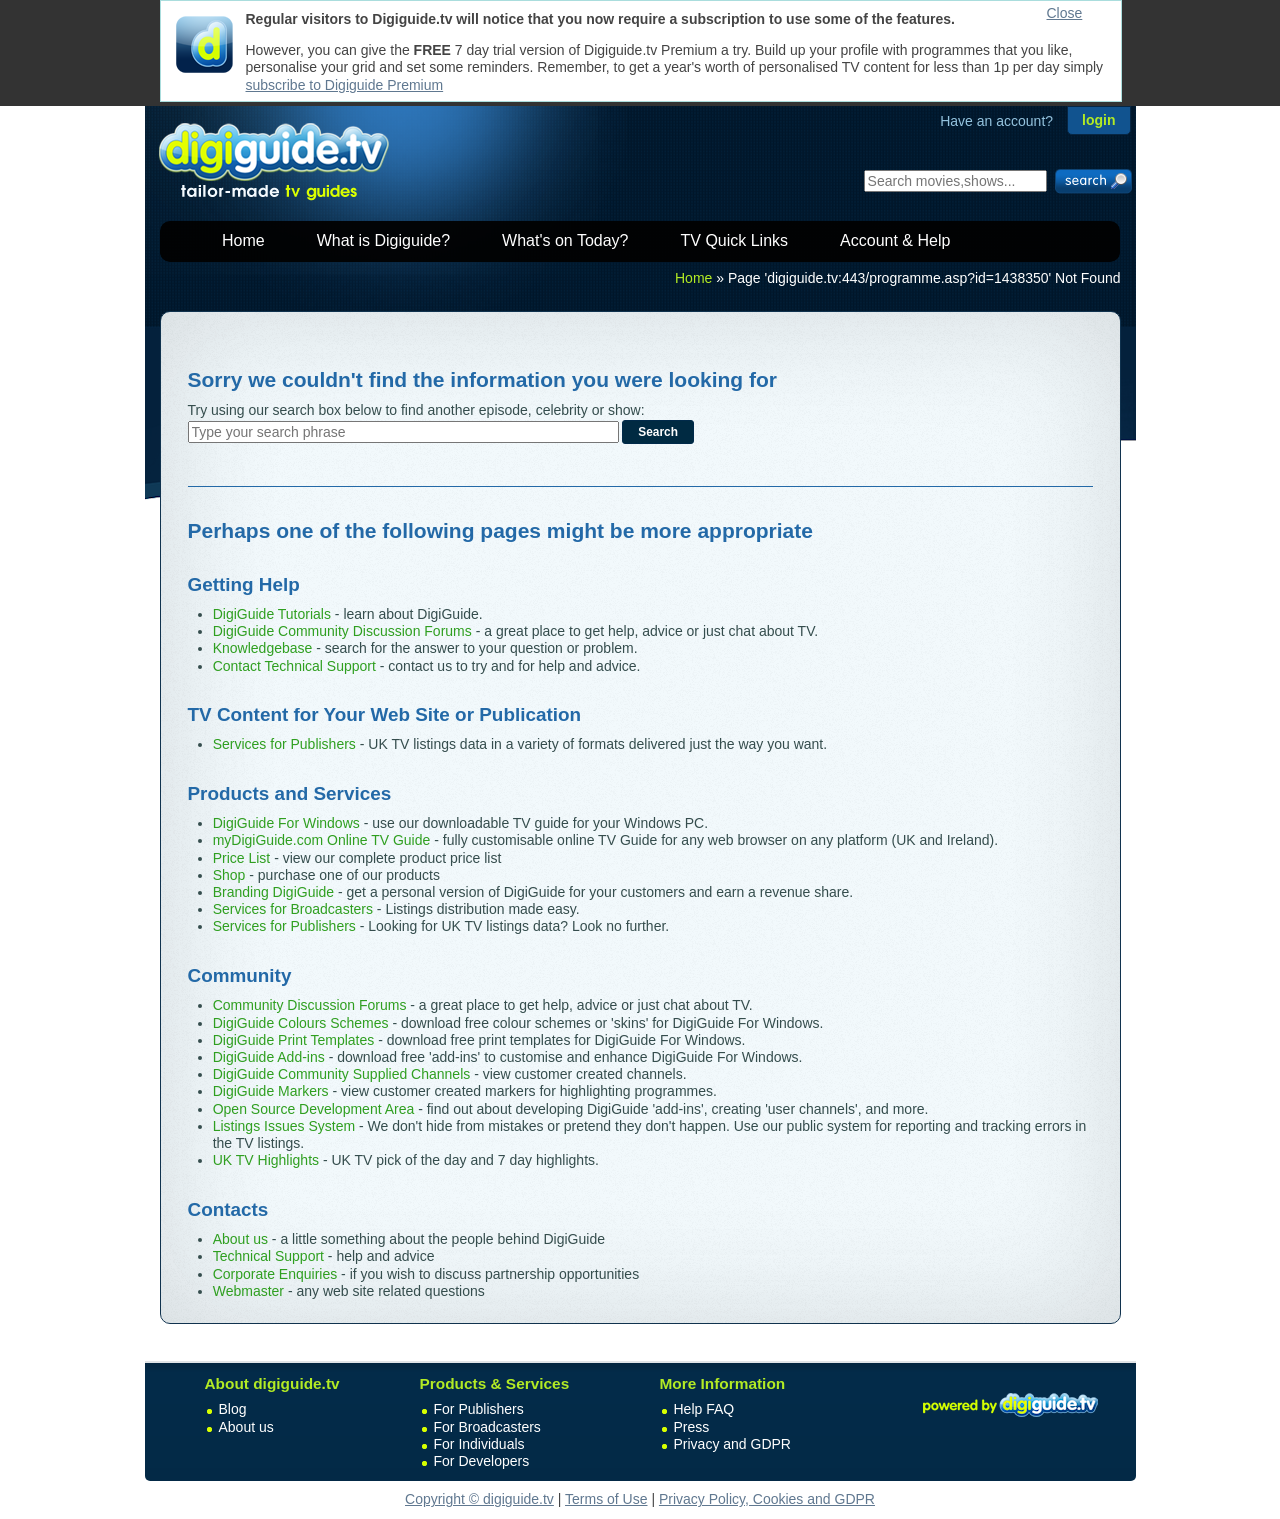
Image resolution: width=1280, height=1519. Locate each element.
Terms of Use (606, 1499)
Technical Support (268, 1256)
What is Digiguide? (383, 240)
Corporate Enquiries (275, 1274)
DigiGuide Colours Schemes (301, 1023)
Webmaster (248, 1291)
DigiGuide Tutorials (272, 614)
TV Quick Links (734, 240)
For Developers (482, 1461)
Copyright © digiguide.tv (479, 1499)
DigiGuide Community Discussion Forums (342, 631)
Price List (242, 858)
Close (1065, 13)
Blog (233, 1409)
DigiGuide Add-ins (269, 1057)
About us (240, 1239)
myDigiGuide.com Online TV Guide (322, 840)
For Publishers (479, 1409)
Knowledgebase (263, 648)
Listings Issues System (284, 1126)
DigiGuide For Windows (286, 823)
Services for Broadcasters (293, 909)
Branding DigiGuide (273, 892)
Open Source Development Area (314, 1109)
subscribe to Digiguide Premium (345, 85)
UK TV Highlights (266, 1160)
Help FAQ (704, 1409)
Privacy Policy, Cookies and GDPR (767, 1499)
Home (243, 240)
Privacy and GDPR (732, 1444)
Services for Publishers (284, 744)
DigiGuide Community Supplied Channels (342, 1074)
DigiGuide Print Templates (294, 1040)
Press (692, 1427)
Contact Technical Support (294, 666)
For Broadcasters (487, 1427)
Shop (229, 875)
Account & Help (895, 240)
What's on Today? (565, 240)
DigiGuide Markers (271, 1091)
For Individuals (479, 1444)
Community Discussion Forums (310, 1005)
